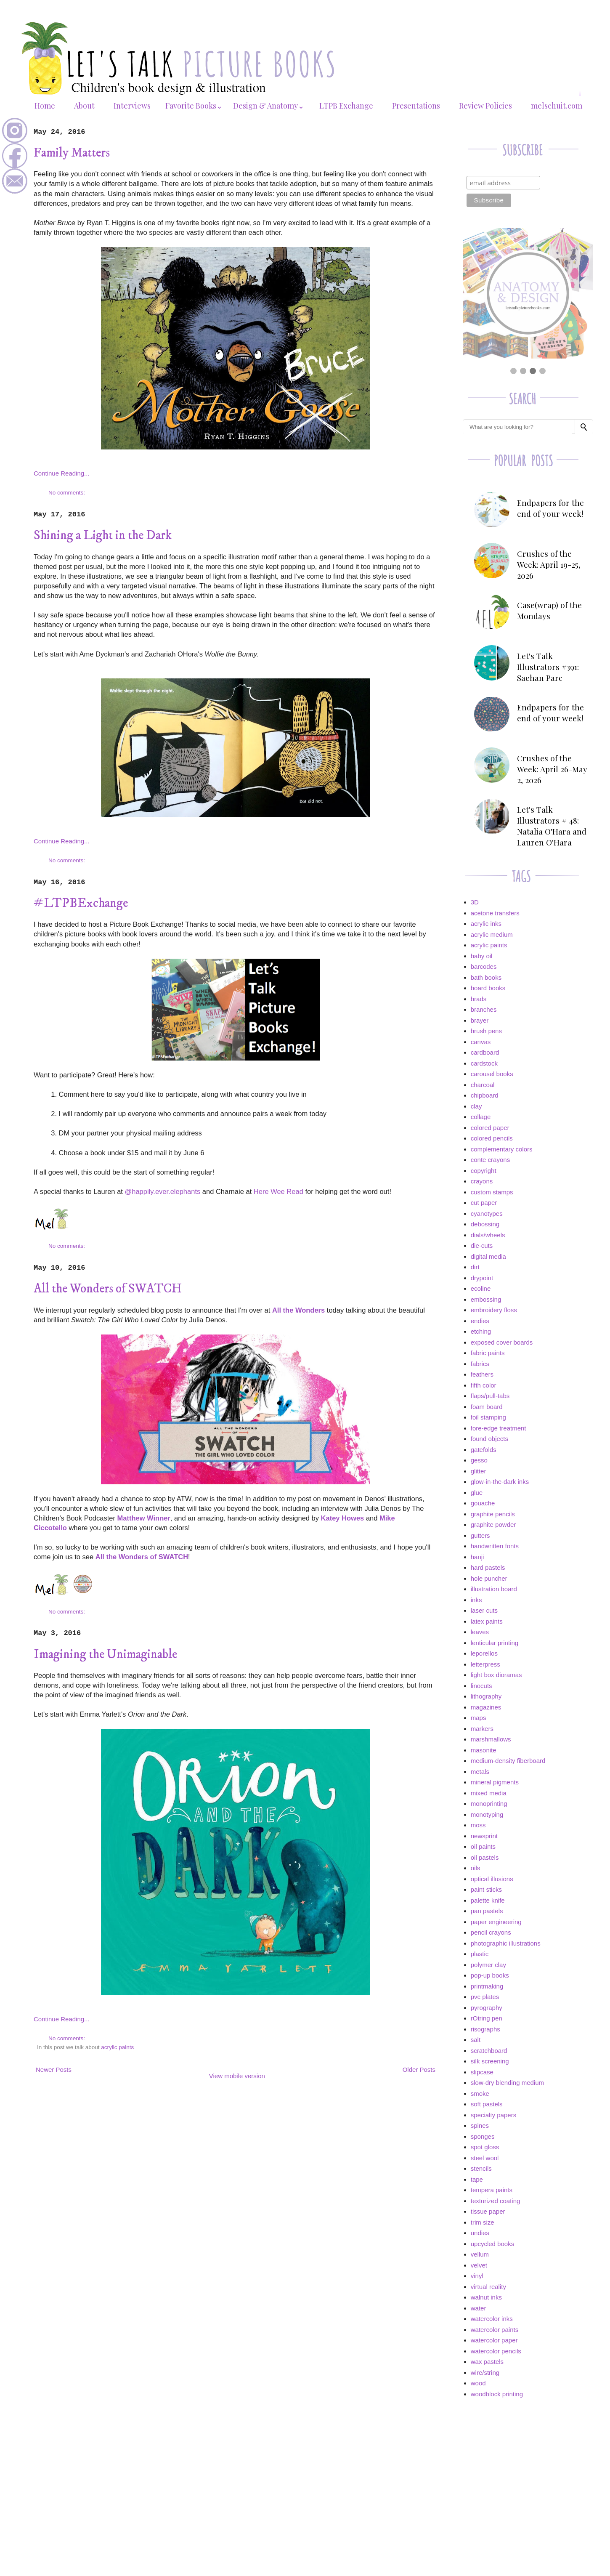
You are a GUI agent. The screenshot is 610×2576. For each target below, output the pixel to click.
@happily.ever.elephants (162, 1191)
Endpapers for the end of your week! (550, 508)
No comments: (67, 492)
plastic (480, 1953)
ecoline (481, 1288)
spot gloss (485, 2147)
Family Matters (72, 153)
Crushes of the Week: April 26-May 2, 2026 (552, 768)
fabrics (480, 1363)
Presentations (416, 106)
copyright (483, 1170)
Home (44, 106)
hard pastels (488, 1567)
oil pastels (485, 1857)
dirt (475, 1267)
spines (480, 2125)
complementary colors (502, 1149)
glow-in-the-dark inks (500, 1481)
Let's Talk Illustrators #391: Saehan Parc (548, 666)
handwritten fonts (495, 1546)
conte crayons (490, 1159)
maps (478, 1717)
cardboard (485, 1052)
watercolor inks (492, 2318)
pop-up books (490, 1975)
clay (476, 1106)
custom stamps (492, 1192)
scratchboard (489, 2050)
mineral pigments (495, 1782)
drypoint (482, 1277)
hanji (477, 1556)
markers (482, 1728)
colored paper (490, 1127)
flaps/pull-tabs (490, 1395)
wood (478, 2383)
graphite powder (493, 1524)
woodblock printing (497, 2394)
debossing (485, 1224)
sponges (483, 2136)
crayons (482, 1181)
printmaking (487, 1986)
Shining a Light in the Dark (103, 535)
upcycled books (492, 2243)
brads (479, 998)
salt (475, 2039)
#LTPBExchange (81, 903)
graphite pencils (493, 1514)
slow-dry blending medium (507, 2082)
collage (481, 1116)
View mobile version (237, 2075)
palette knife (488, 1900)
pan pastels (487, 1910)
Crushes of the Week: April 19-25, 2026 (549, 564)
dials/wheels (488, 1235)
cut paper (484, 1202)
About (84, 106)
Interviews (132, 106)
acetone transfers (495, 913)
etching (481, 1331)
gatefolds (483, 1449)
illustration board (494, 1588)
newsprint (484, 1836)
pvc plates (485, 1996)
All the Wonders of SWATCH (108, 1289)
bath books (486, 977)
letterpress (485, 1664)
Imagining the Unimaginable (105, 1654)
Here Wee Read (278, 1191)
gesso (479, 1460)
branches (484, 1009)
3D (475, 902)
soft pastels (487, 2104)
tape (477, 2179)
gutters (480, 1535)
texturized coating (495, 2200)
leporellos (484, 1653)
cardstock (484, 1063)
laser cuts (484, 1610)
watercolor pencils (496, 2351)
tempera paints (491, 2189)
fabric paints (488, 1352)
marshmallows (491, 1739)
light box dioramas (496, 1674)
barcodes (484, 966)
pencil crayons (491, 1932)
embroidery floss (494, 1309)
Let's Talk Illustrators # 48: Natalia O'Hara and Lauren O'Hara (551, 826)
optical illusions (492, 1878)
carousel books (492, 1073)
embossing (486, 1299)
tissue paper (488, 2211)
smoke (480, 2093)
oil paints (483, 1846)
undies (480, 2232)
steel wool (485, 2157)
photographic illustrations (506, 1943)
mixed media (489, 1793)
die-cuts (482, 1245)
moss (478, 1825)
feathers (482, 1374)
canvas (481, 1041)
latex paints (487, 1621)
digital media (488, 1256)
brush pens (486, 1030)
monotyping (487, 1814)
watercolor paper (494, 2340)
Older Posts (419, 2069)
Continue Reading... (62, 473)
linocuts (481, 1685)
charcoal (483, 1084)
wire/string (485, 2372)
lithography (486, 1696)
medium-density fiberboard (508, 1760)
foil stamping (488, 1417)
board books (488, 988)
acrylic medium (492, 934)
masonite (483, 1750)
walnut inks (486, 2297)
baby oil (482, 956)
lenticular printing (494, 1642)
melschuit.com (556, 106)
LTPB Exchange (346, 106)
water (478, 2308)
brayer (480, 1020)
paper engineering (496, 1921)
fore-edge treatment (498, 1428)
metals (480, 1771)
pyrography (486, 2007)
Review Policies (485, 106)
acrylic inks (486, 923)
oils (475, 1868)
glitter (478, 1471)
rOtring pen (486, 2018)
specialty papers (493, 2115)
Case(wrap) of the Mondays (549, 610)
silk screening (490, 2061)
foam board (487, 1406)
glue (477, 1492)
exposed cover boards (502, 1342)
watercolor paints (494, 2329)
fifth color (483, 1385)
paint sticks (486, 1889)
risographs (485, 2029)
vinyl (477, 2275)
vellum (480, 2254)
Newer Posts (54, 2069)
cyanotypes (487, 1213)
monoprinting (489, 1803)
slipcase (482, 2072)
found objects (489, 1438)
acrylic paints (117, 2047)
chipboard (485, 1095)
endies (480, 1320)
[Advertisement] (528, 2465)
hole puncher (489, 1578)
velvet (479, 2265)
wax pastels (487, 2361)
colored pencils (492, 1138)
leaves (480, 1631)
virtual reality (488, 2286)
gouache (483, 1503)
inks (476, 1599)
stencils (481, 2168)
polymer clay (488, 1964)
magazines (486, 1707)
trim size (482, 2222)
